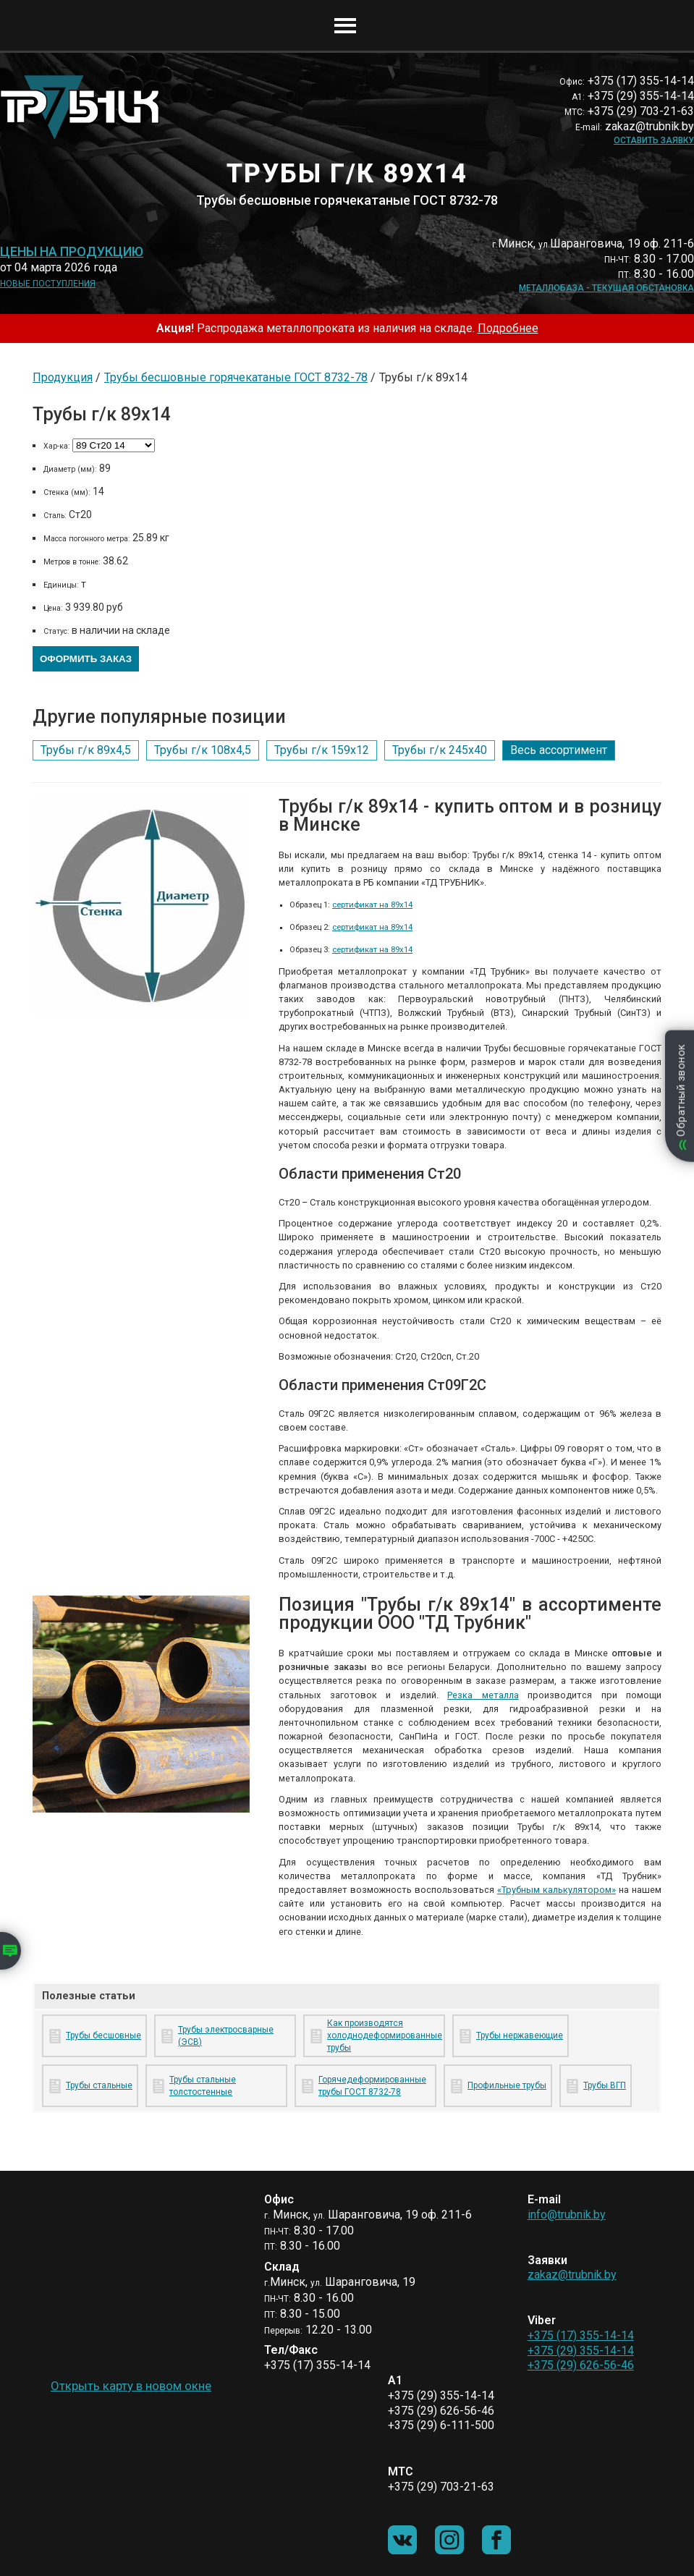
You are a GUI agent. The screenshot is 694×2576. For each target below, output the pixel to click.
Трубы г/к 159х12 (321, 750)
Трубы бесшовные (103, 2035)
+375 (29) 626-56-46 (581, 2365)
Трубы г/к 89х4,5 (86, 750)
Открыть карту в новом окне (131, 2385)
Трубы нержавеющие (519, 2035)
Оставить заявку (654, 140)
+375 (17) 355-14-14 (581, 2335)
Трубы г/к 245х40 (439, 750)
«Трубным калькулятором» (556, 1889)
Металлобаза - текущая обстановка (606, 288)
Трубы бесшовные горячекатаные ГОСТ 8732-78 (236, 377)
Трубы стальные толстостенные (202, 2086)
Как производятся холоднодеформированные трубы (383, 2035)
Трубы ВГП (604, 2085)
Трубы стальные (99, 2085)
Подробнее (508, 328)
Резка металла (483, 1695)
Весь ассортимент (558, 750)
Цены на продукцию (71, 251)
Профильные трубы (506, 2085)
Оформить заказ (86, 658)
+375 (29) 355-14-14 (581, 2350)
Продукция (63, 377)
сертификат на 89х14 (372, 905)
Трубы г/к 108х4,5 (202, 750)
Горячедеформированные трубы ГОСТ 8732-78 (372, 2086)
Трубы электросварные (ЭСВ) (226, 2036)
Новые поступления (48, 284)
